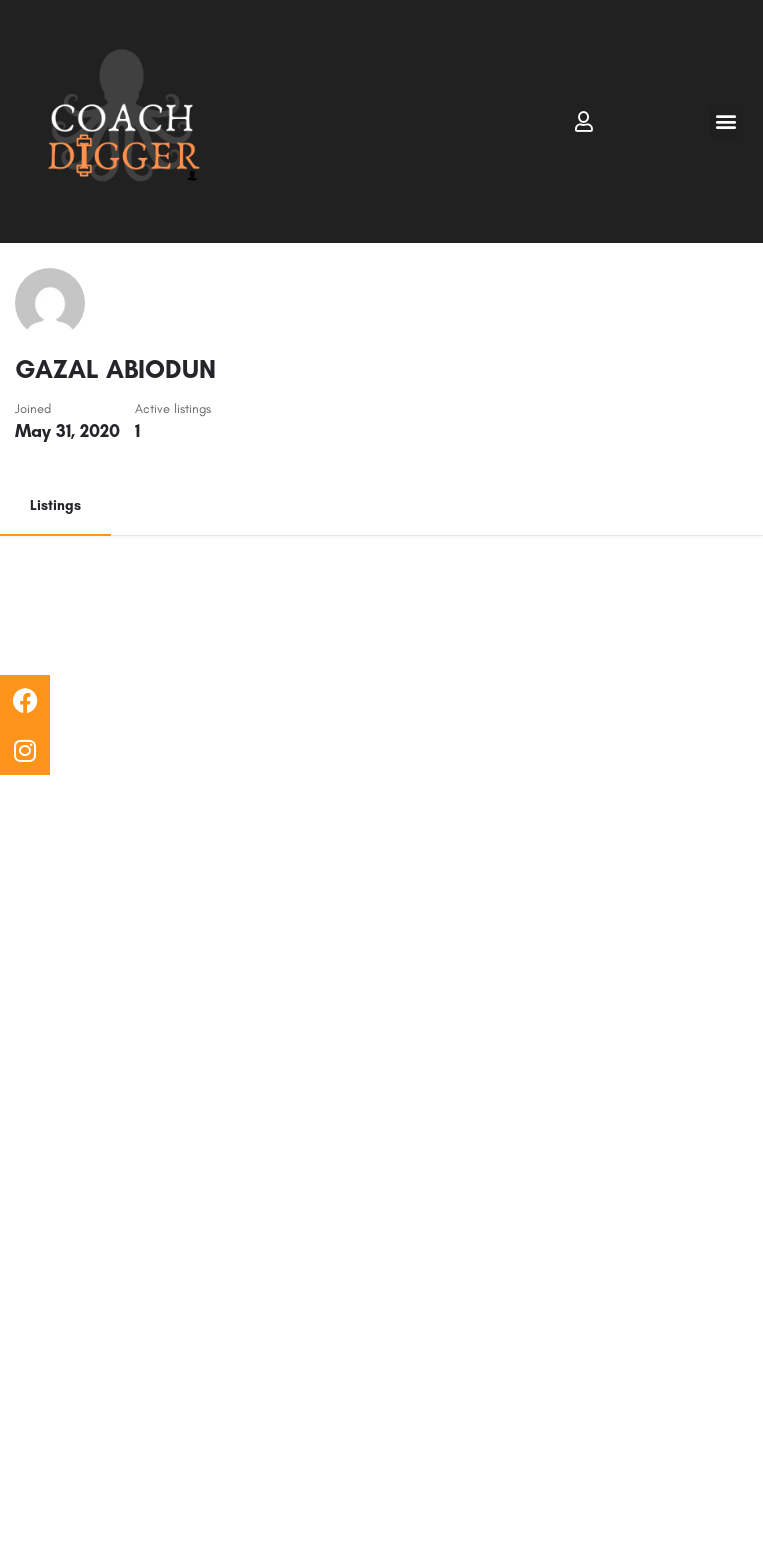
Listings (55, 505)
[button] (726, 121)
